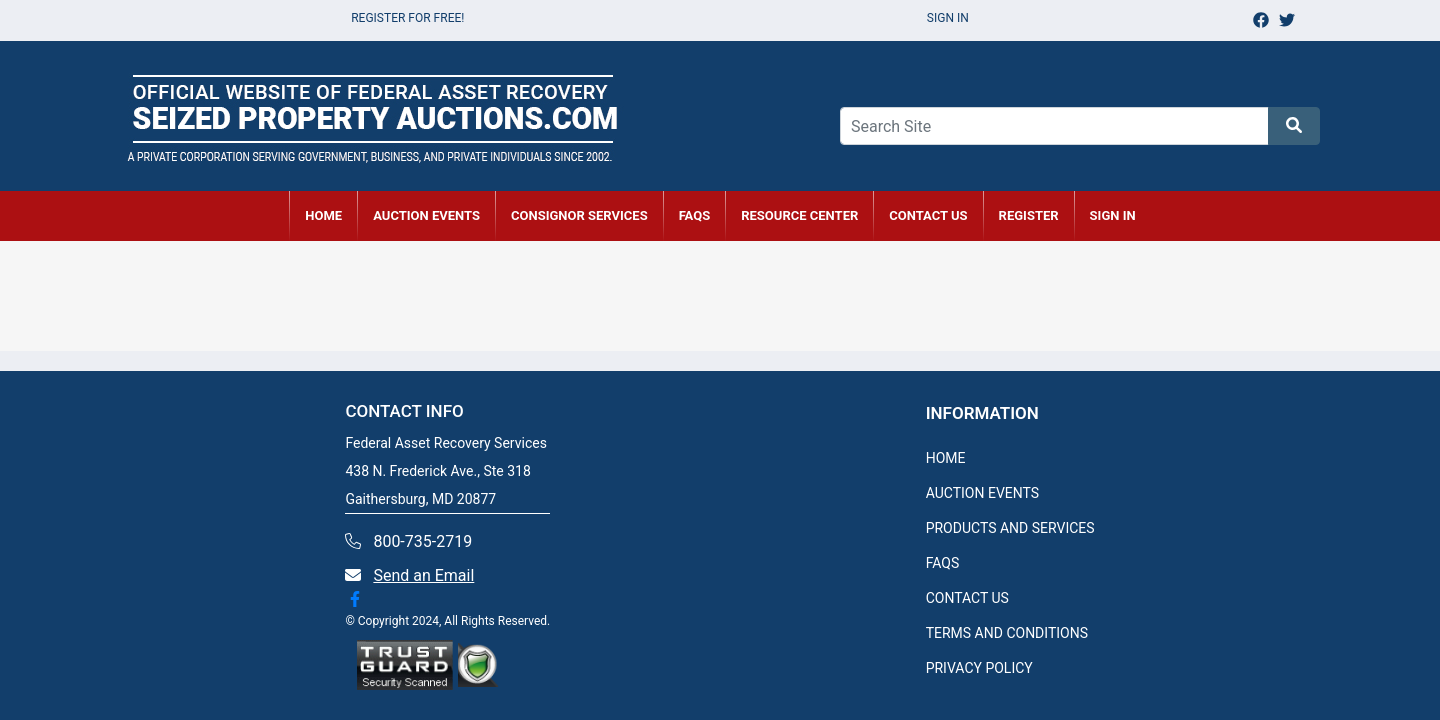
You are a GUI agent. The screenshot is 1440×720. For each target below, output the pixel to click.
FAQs (695, 215)
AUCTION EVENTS (426, 215)
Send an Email (423, 575)
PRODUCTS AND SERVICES (1010, 528)
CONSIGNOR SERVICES (579, 215)
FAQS (943, 563)
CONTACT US (928, 215)
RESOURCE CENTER (799, 215)
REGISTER (1029, 215)
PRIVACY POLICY (979, 668)
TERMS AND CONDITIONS (1007, 633)
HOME (323, 215)
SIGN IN (1113, 215)
